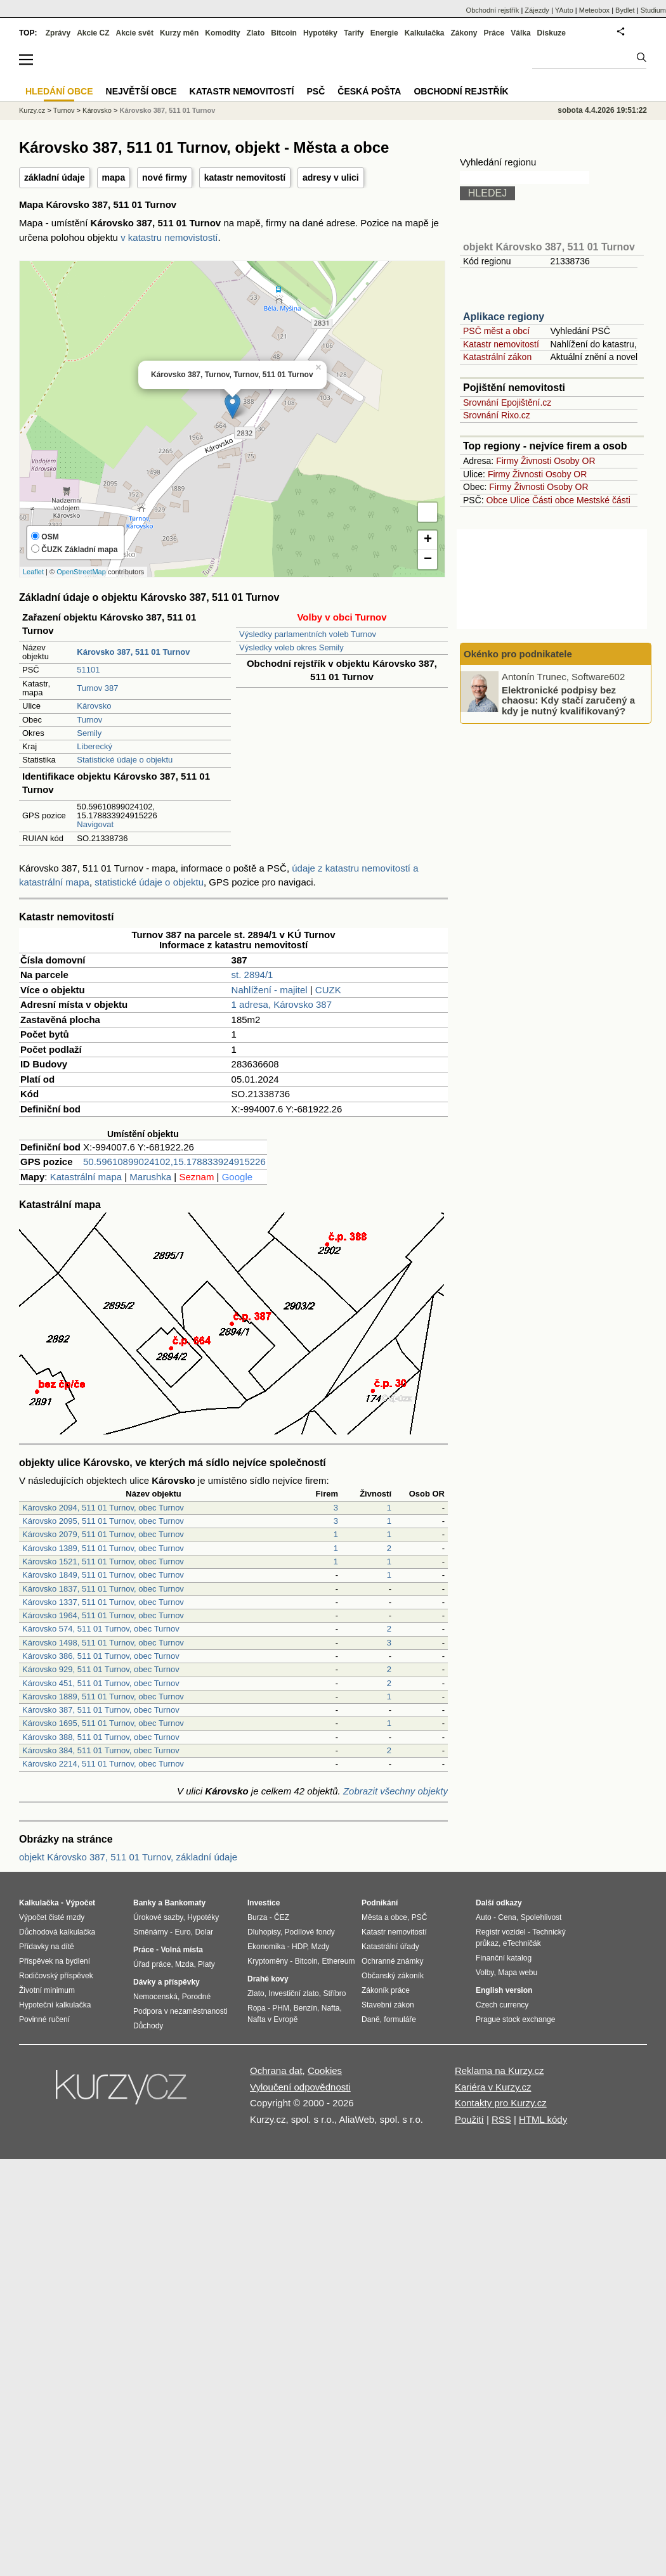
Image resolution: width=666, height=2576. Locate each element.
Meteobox (594, 10)
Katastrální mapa (86, 1176)
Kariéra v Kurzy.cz (493, 2087)
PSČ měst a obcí (496, 331)
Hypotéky (320, 33)
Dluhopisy (263, 1932)
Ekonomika (266, 1946)
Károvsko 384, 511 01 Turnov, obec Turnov (101, 1750)
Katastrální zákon (497, 357)
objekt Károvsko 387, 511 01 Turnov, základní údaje (128, 1857)
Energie (384, 33)
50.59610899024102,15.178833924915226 (174, 1161)
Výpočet (80, 1902)
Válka (520, 33)
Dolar (204, 1932)
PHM (280, 2008)
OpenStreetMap (81, 572)
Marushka (150, 1176)
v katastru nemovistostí (169, 237)
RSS (501, 2119)
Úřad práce (152, 1964)
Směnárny (150, 1932)
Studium (653, 10)
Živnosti (536, 461)
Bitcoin (284, 33)
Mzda (184, 1964)
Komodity (222, 33)
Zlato (256, 33)
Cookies (325, 2070)
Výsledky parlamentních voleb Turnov (307, 634)
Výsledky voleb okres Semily (291, 647)
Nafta (331, 2008)
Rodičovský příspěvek (56, 1975)
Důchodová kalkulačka (57, 1932)
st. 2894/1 (252, 974)
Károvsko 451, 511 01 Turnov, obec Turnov (101, 1683)
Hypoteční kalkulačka (55, 2004)
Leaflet (33, 572)
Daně (371, 2019)
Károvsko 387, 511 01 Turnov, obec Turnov (101, 1710)
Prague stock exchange (515, 2019)
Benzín (305, 2008)
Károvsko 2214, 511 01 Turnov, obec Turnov (103, 1763)
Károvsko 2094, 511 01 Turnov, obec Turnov (103, 1507)
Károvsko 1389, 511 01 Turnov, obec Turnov (103, 1548)
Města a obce (384, 1917)
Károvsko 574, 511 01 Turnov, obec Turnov (101, 1628)
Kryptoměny (267, 1961)
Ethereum (338, 1961)
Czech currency (502, 2004)
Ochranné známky (392, 1961)
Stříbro (334, 1993)
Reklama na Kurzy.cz (499, 2070)
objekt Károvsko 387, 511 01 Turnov (549, 247)
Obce (496, 500)
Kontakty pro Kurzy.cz (501, 2102)
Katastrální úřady (390, 1946)
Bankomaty (185, 1902)
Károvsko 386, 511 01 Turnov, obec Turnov (101, 1656)
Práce (494, 33)
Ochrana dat (276, 2070)
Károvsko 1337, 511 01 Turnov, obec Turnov (103, 1602)
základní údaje (54, 177)
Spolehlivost (541, 1917)
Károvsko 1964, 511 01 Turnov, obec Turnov (103, 1615)
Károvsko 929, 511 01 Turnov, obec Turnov (101, 1669)
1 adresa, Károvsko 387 (282, 1004)
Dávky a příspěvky (166, 1982)
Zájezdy (537, 10)
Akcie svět (134, 33)
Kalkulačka (425, 33)
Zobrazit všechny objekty (395, 1791)
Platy (206, 1964)
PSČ (315, 91)
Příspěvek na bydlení (54, 1961)
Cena (507, 1917)
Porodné (196, 1996)
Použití (469, 2119)
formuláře (400, 2019)
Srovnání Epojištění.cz (507, 402)
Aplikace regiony (503, 316)
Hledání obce (59, 91)
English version (504, 1990)
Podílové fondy (309, 1932)
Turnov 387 (97, 688)
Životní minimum (47, 1990)
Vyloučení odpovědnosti (300, 2087)
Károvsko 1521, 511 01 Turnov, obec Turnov (103, 1561)
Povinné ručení (44, 2019)
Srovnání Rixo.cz (496, 415)
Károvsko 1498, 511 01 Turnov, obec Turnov (103, 1642)
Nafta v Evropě (272, 2019)
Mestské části (603, 500)
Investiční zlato (293, 1993)
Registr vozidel (501, 1932)
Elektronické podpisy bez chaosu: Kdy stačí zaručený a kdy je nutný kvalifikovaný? (568, 700)
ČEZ (281, 1917)
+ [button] (428, 540)
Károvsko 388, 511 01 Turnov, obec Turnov (101, 1737)
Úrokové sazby (158, 1917)
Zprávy (58, 33)
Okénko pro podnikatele (518, 653)
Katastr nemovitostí (501, 344)
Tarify (354, 33)
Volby (484, 1972)
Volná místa (181, 1949)
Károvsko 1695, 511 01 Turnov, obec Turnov (103, 1723)
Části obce (553, 500)
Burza (257, 1917)
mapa (114, 177)
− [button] (428, 559)
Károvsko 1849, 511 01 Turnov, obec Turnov (103, 1575)
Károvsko (94, 706)
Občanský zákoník (393, 1975)
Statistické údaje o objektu (125, 759)
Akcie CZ (93, 33)
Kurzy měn (179, 33)
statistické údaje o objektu (149, 882)
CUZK (328, 989)
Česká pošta (369, 91)
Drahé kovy (268, 1978)
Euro (182, 1932)
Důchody (148, 2025)
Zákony (463, 33)
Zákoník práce (386, 1990)
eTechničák (522, 1943)
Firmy (507, 461)
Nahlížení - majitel (270, 989)
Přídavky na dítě (46, 1946)
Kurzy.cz (32, 110)
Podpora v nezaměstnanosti (180, 2011)
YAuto (564, 10)
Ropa (256, 2008)
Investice (263, 1902)
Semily (89, 733)
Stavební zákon (388, 2004)
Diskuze (551, 33)
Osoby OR (574, 461)
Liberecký (94, 746)
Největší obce (141, 91)
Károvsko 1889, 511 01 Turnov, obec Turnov (103, 1696)
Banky (144, 1902)
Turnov (89, 719)
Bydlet (625, 10)
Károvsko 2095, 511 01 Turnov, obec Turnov (103, 1521)
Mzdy (320, 1946)
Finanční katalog (504, 1958)
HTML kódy (543, 2119)
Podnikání (380, 1902)
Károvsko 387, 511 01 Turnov (167, 110)
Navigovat (95, 824)
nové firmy (164, 177)
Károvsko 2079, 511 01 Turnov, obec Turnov (103, 1534)
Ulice (520, 500)
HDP (299, 1946)
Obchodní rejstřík (492, 10)
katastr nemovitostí (244, 177)
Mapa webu (517, 1972)
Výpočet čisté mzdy (51, 1917)
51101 (88, 669)
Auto (484, 1917)
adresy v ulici (331, 177)
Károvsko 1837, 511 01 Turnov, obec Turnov (103, 1589)
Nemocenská (155, 1996)
